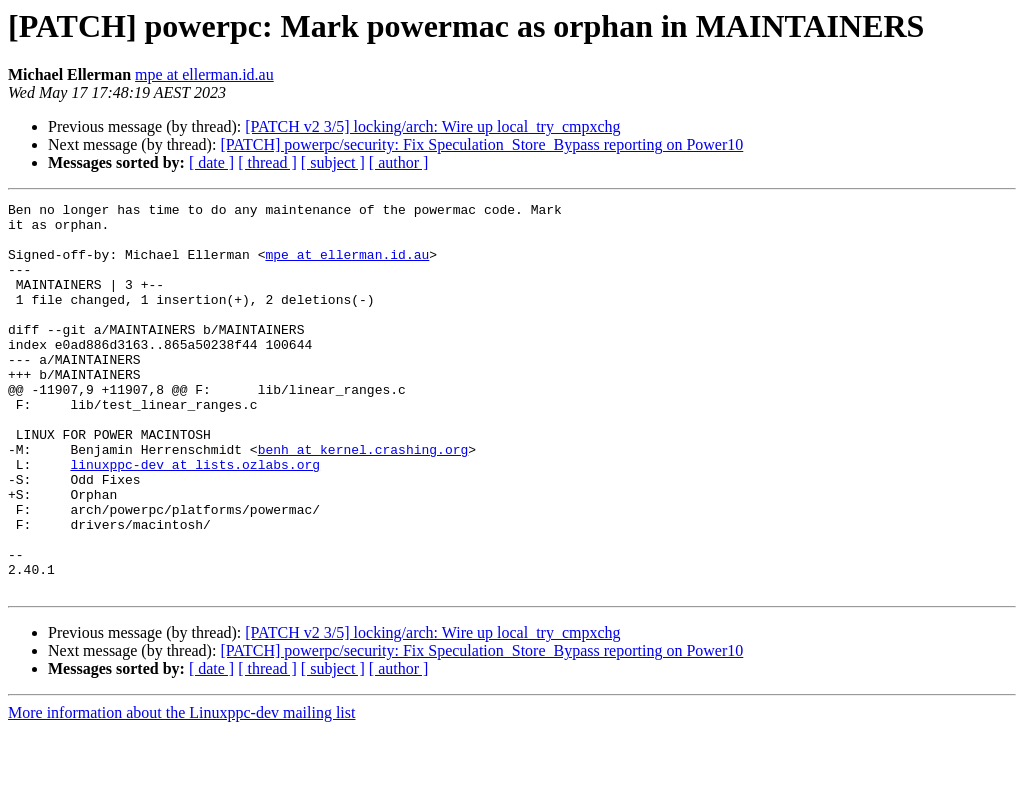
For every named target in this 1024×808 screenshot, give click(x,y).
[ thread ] (267, 162)
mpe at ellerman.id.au (204, 74)
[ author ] (399, 162)
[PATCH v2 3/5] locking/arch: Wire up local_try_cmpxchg (432, 126)
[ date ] (211, 162)
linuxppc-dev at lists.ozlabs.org (195, 518)
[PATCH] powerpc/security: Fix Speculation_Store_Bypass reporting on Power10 (481, 144)
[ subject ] (333, 162)
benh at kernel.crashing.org (363, 500)
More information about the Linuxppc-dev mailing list (181, 790)
